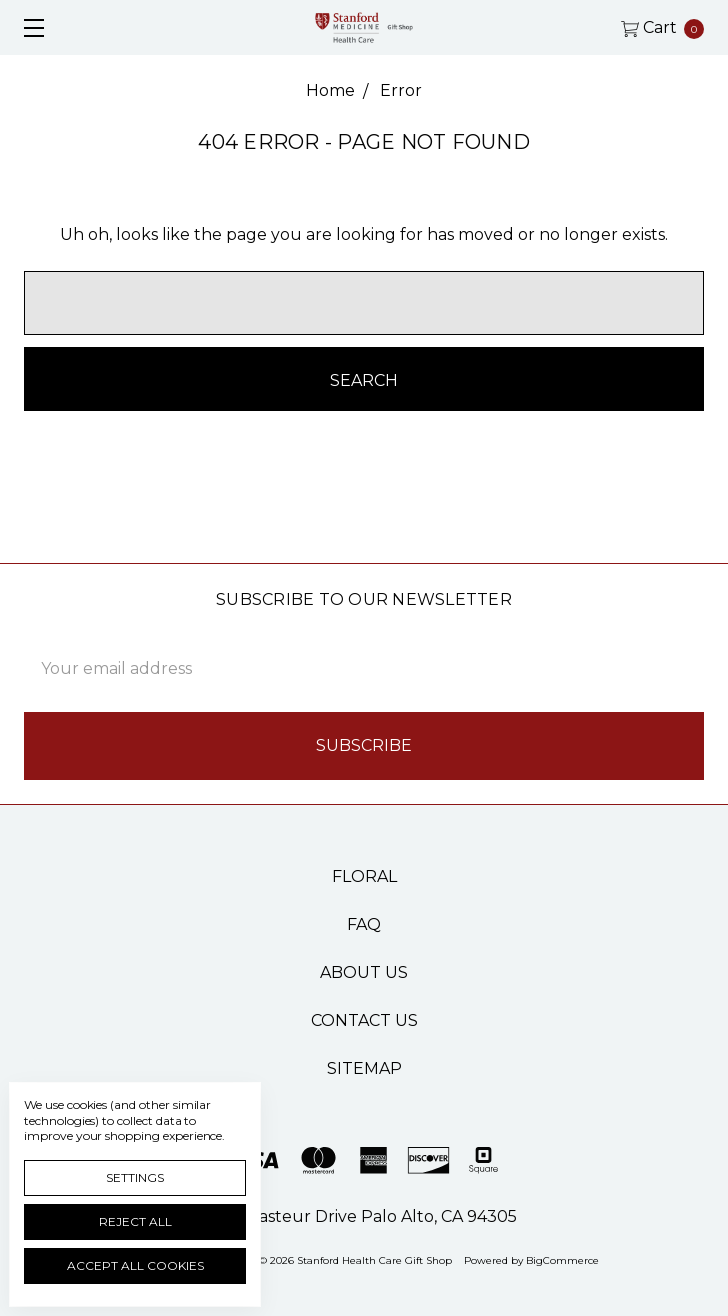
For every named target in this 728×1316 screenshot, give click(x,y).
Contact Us (364, 1020)
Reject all (135, 1221)
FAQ (364, 924)
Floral (364, 876)
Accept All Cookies (135, 1265)
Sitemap (364, 1068)
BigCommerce (562, 1260)
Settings (135, 1177)
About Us (364, 972)
